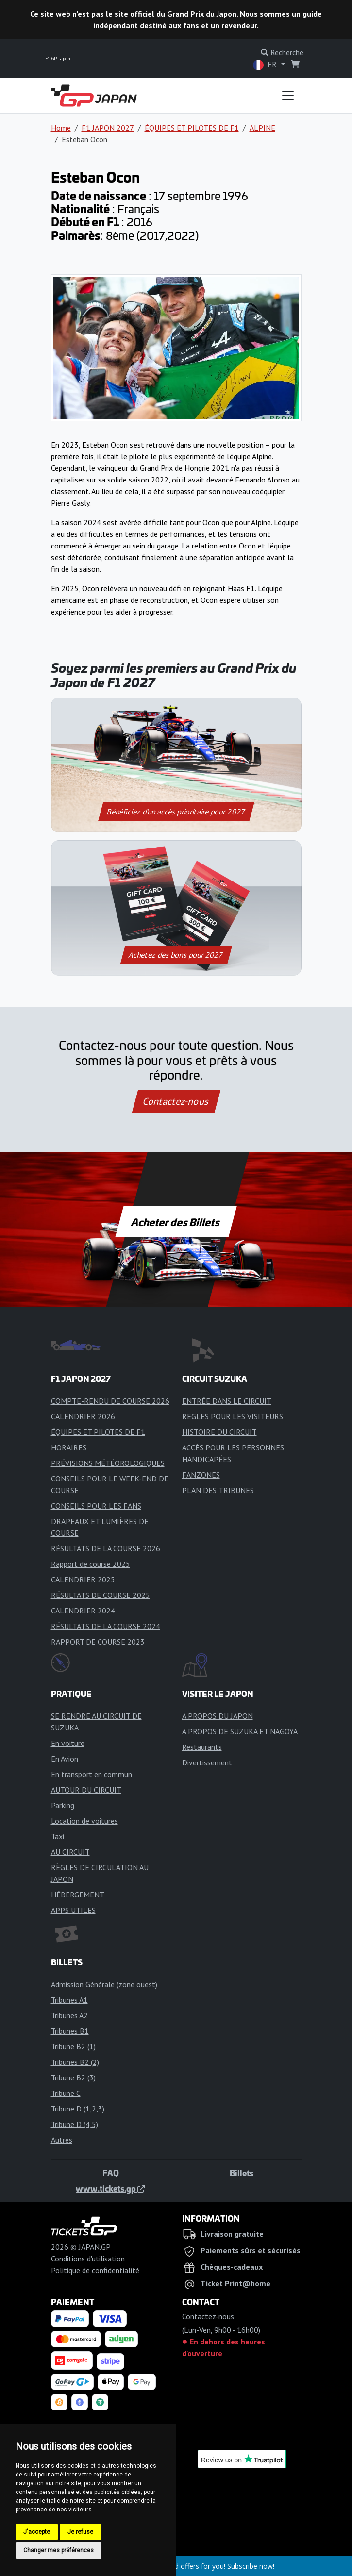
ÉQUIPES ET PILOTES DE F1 (192, 128)
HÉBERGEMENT (77, 1894)
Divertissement (207, 1762)
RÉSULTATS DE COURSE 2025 (100, 1595)
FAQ (110, 2172)
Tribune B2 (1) (73, 2046)
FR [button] (266, 64)
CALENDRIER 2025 (83, 1579)
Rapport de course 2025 (90, 1564)
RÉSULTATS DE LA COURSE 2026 (105, 1548)
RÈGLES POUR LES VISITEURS (232, 1416)
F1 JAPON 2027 (108, 128)
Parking (62, 1805)
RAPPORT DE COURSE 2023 (98, 1641)
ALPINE (262, 128)
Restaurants (202, 1747)
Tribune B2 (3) (73, 2077)
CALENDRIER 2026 (83, 1416)
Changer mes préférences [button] (58, 2550)
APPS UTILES (73, 1910)
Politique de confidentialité (95, 2270)
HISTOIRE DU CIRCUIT (219, 1432)
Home (61, 128)
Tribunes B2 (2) (75, 2062)
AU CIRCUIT (70, 1852)
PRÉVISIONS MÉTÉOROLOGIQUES (108, 1463)
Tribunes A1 (69, 2000)
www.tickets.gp (110, 2188)
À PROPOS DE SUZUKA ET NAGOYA (240, 1731)
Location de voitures (84, 1821)
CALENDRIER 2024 (83, 1610)
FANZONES (201, 1474)
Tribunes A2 (69, 2015)
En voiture (67, 1743)
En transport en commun (91, 1774)
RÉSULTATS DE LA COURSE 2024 (105, 1626)
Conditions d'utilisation (88, 2258)
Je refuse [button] (80, 2531)
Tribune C (66, 2093)
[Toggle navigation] (288, 95)
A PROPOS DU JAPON (217, 1716)
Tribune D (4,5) (74, 2124)
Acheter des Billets (176, 1221)
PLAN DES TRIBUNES (218, 1490)
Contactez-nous (175, 1101)
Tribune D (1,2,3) (77, 2108)
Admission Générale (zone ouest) (104, 1984)
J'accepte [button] (36, 2531)
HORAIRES (68, 1447)
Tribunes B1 (70, 2031)
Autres (61, 2139)
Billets (241, 2172)
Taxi (57, 1836)
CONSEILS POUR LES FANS (96, 1506)
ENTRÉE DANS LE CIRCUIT (226, 1401)
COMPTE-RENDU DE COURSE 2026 (110, 1401)
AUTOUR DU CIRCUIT (86, 1790)
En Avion (64, 1758)
